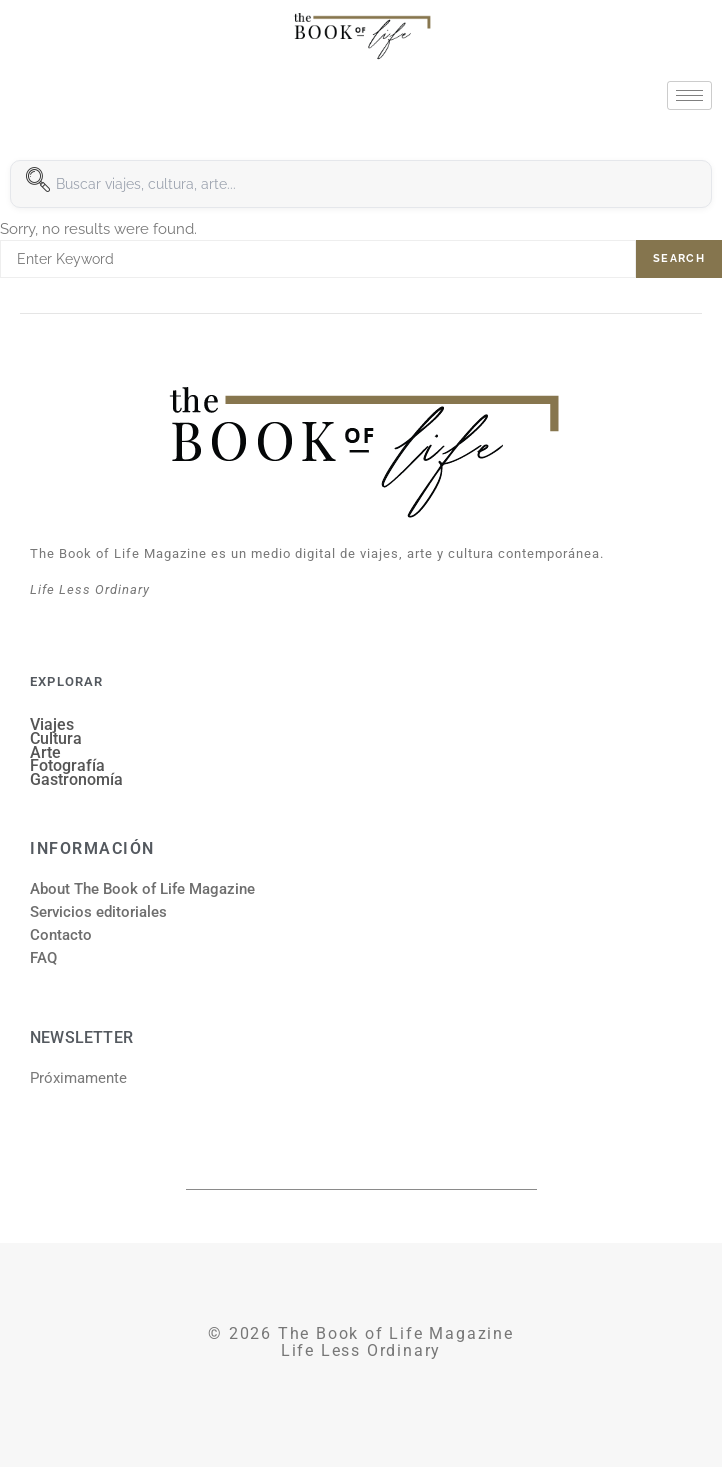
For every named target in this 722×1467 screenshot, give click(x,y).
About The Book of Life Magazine (142, 889)
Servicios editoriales (98, 912)
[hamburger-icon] (689, 95)
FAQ (43, 958)
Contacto (61, 935)
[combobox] (361, 184)
